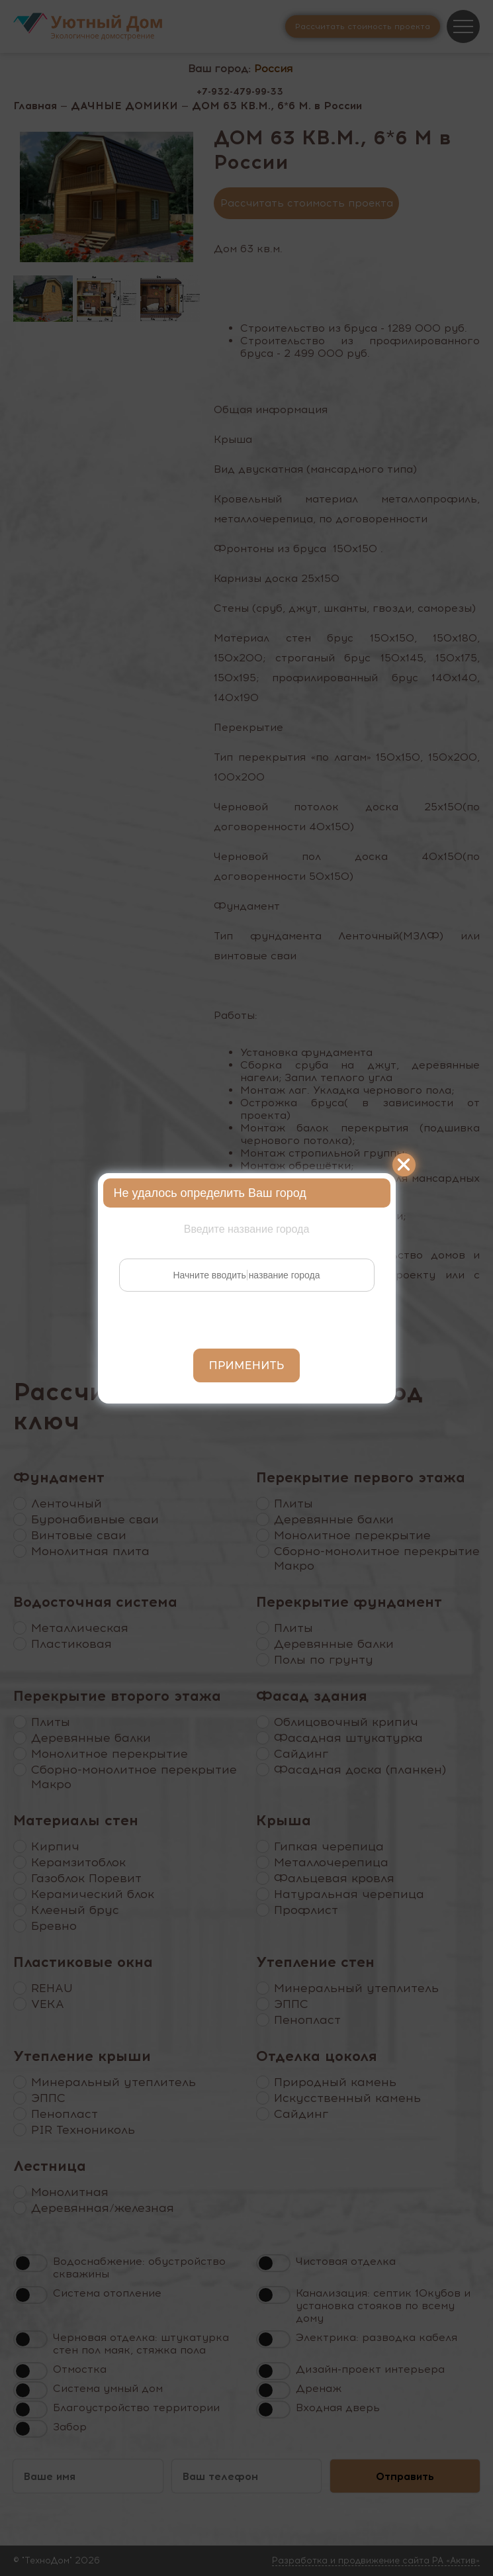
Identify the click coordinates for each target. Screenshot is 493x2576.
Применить (247, 1365)
